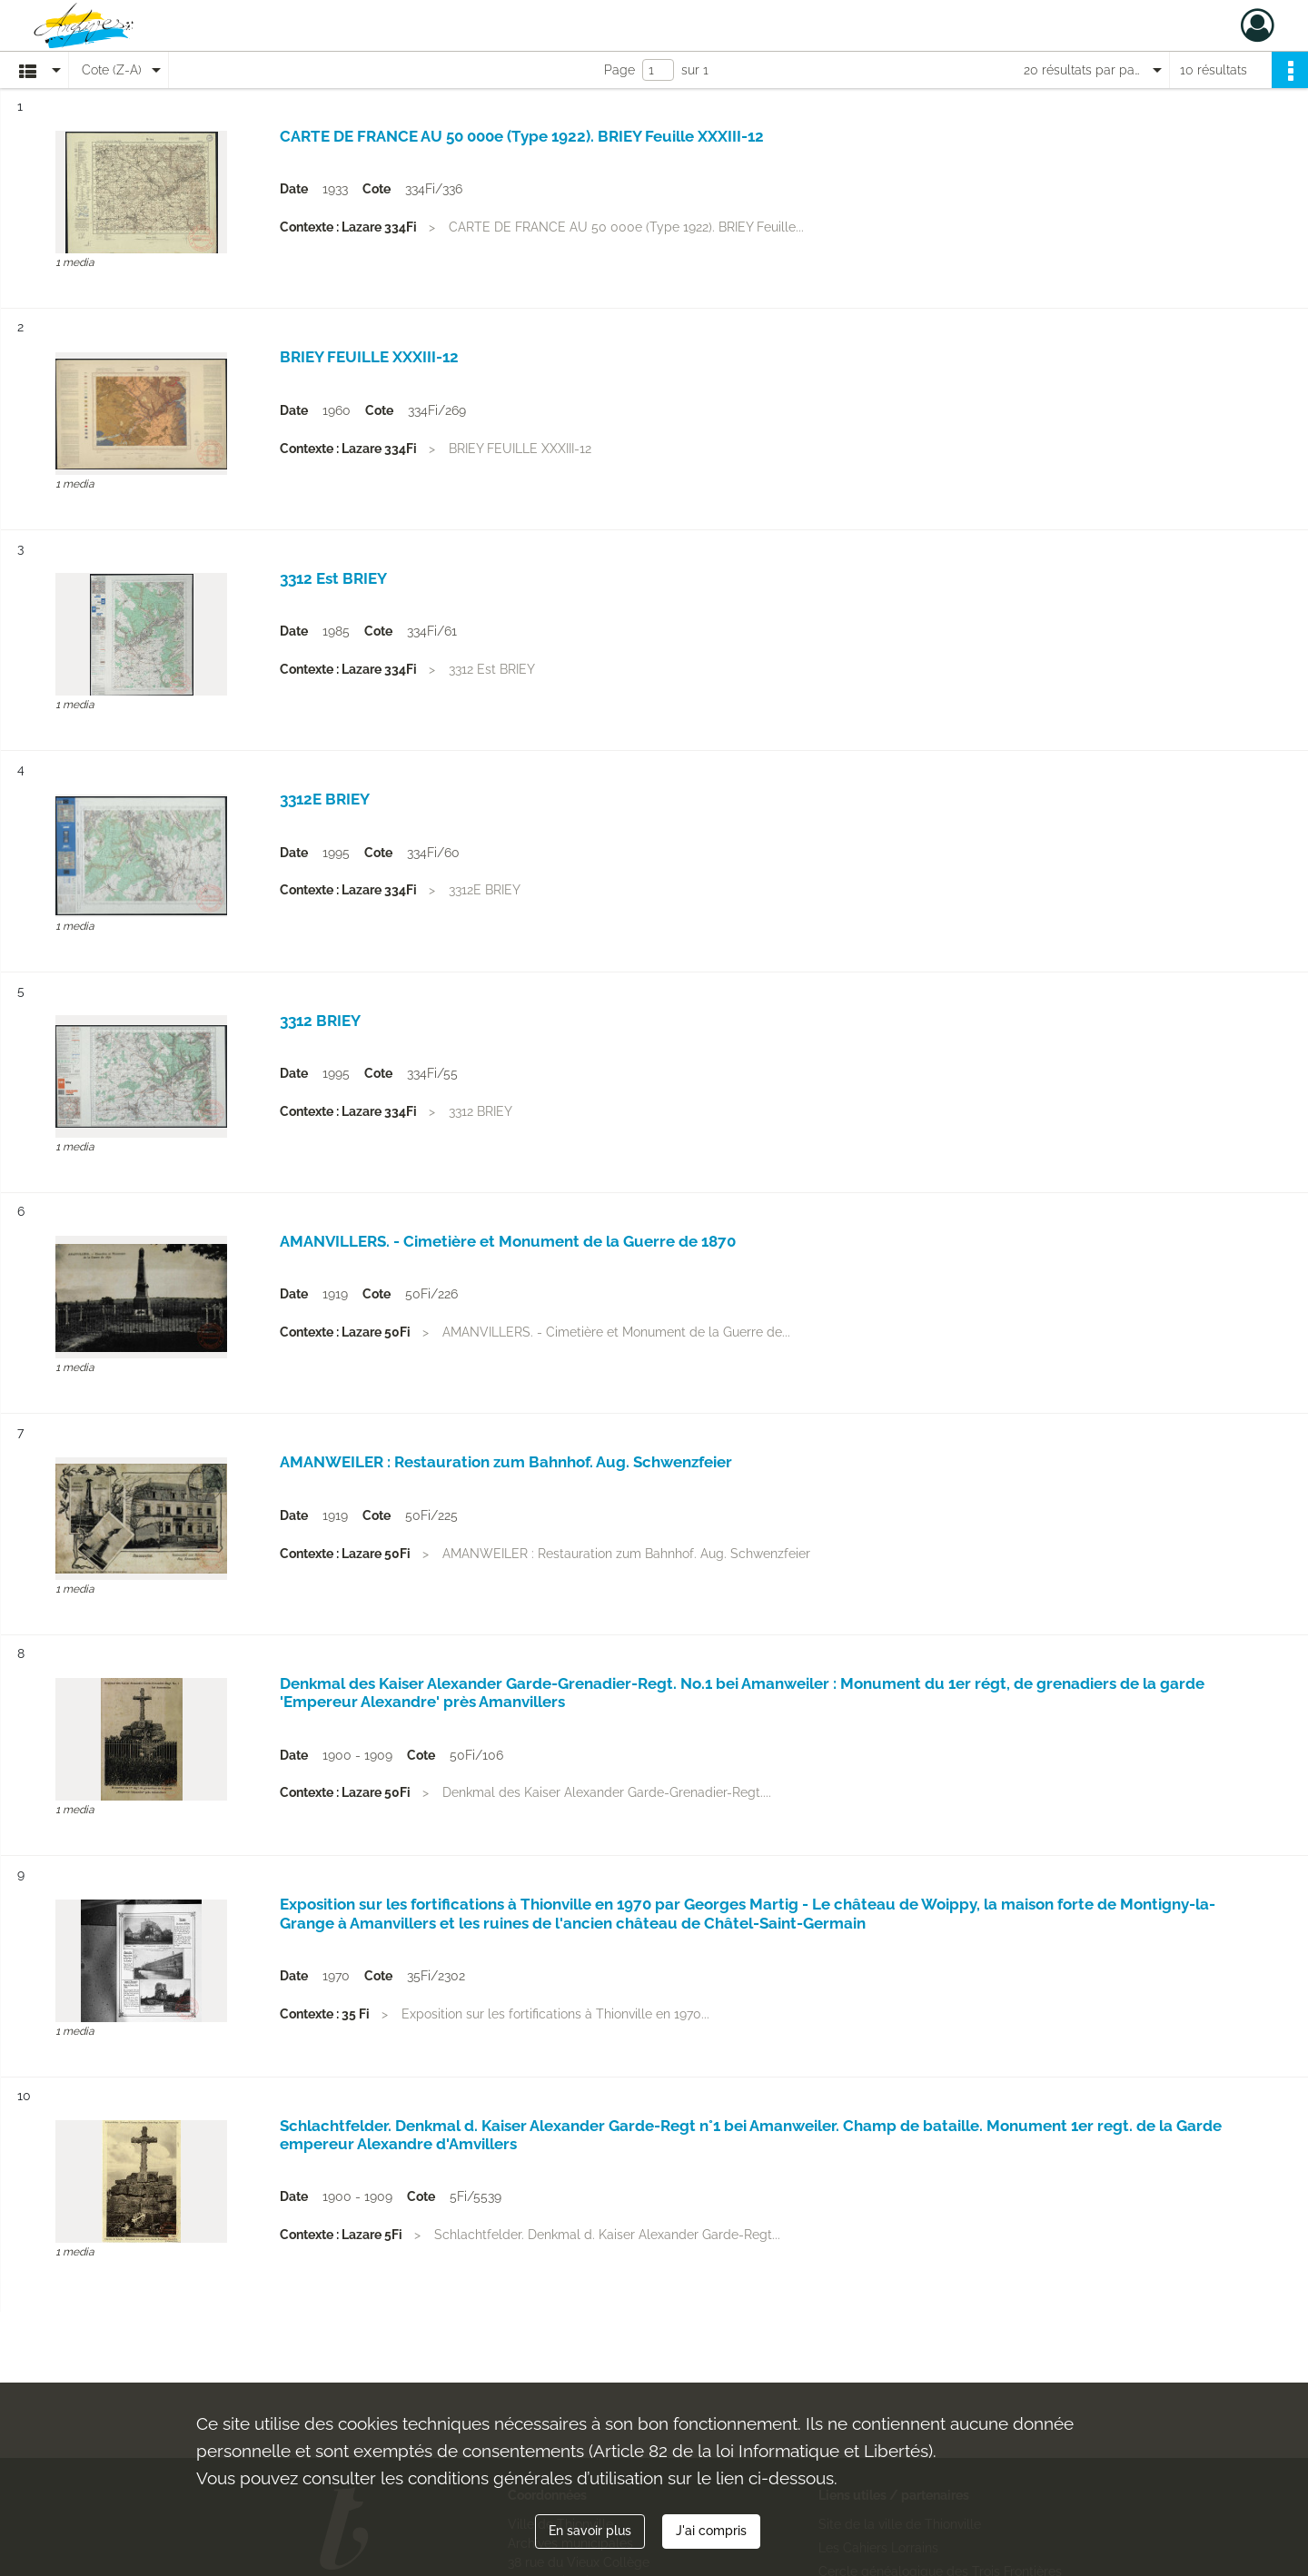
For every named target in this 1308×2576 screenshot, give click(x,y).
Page (619, 70)
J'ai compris (711, 2530)
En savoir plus (590, 2530)
